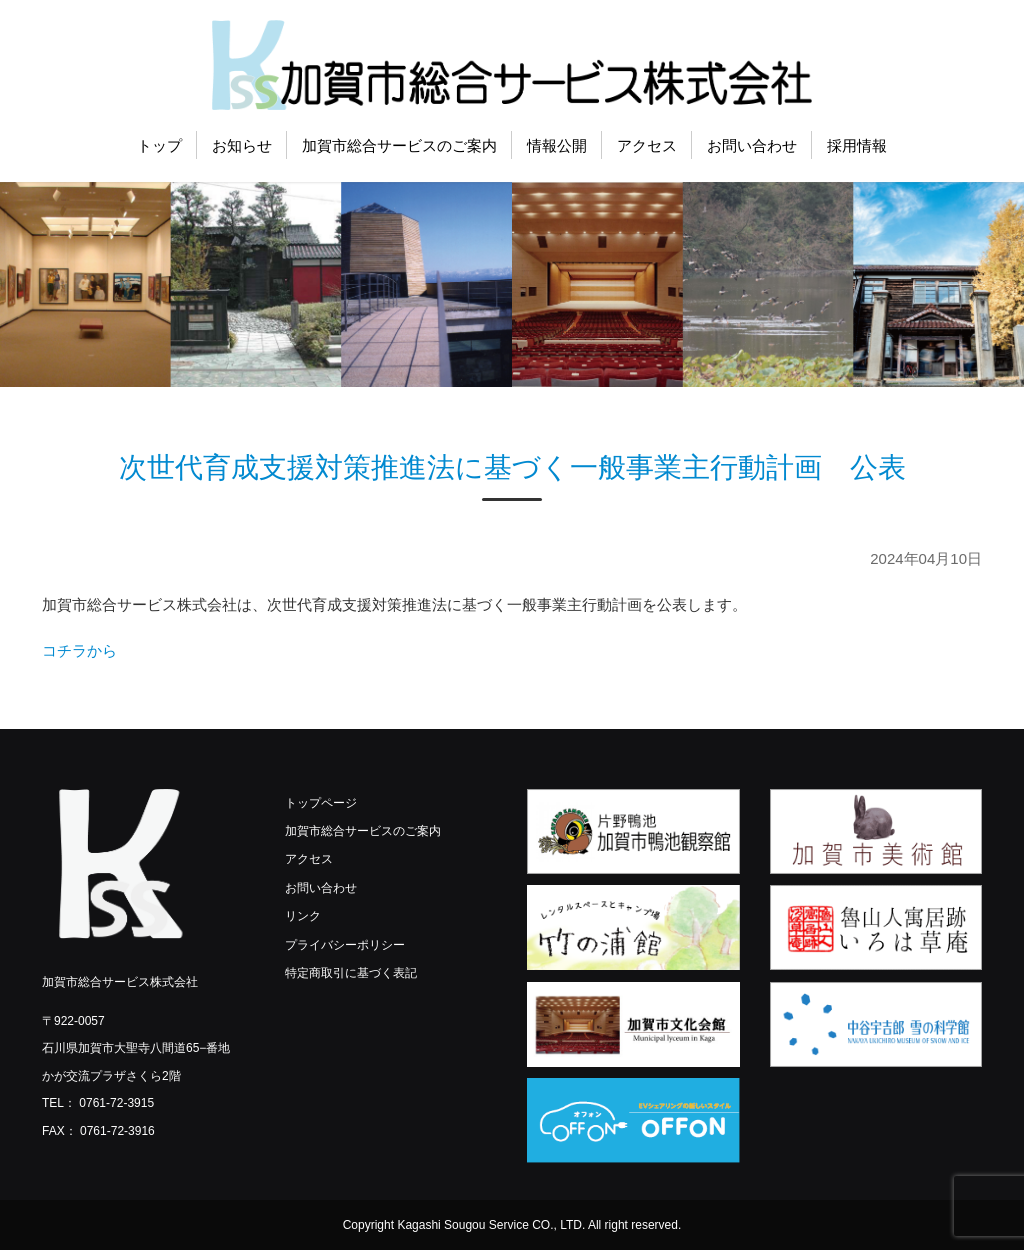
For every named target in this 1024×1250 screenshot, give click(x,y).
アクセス (647, 145)
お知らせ (242, 145)
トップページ (321, 803)
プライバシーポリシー (345, 945)
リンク (303, 916)
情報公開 (557, 145)
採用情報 (857, 145)
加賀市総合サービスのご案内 (399, 145)
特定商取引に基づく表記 (351, 973)
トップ (159, 145)
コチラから (79, 650)
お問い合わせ (752, 145)
